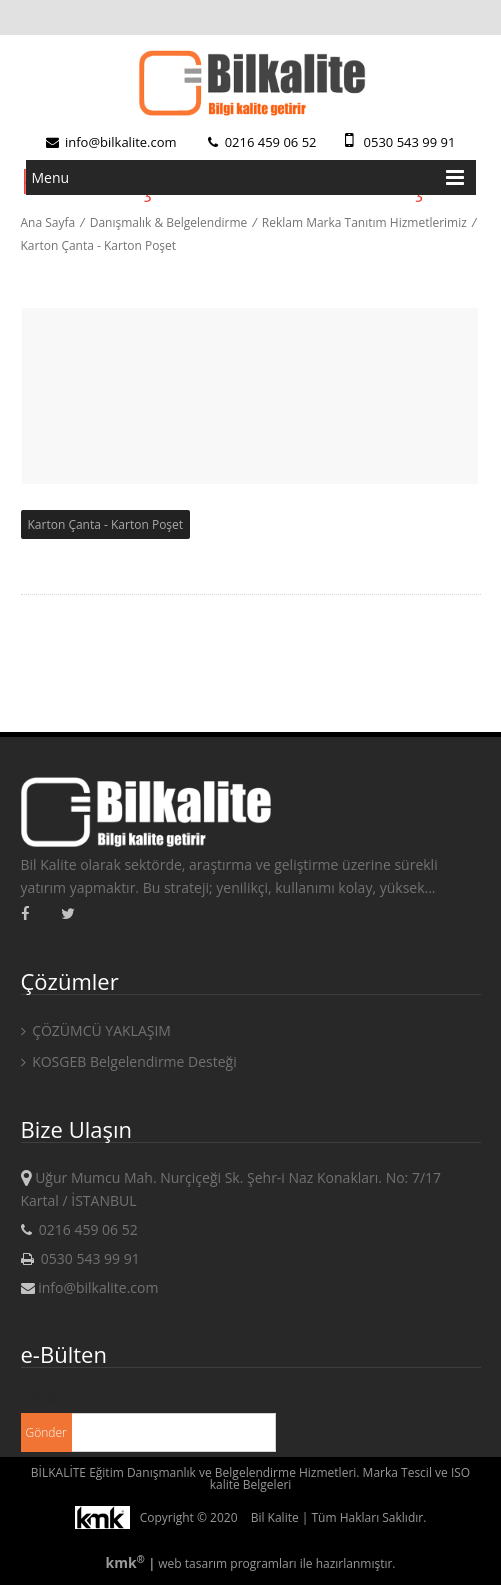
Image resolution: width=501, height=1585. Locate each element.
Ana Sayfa (48, 222)
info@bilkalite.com (111, 142)
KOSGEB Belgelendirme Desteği (129, 1061)
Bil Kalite (275, 1517)
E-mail (41, 1397)
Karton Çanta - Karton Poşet (99, 245)
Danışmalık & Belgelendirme (169, 222)
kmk (126, 1562)
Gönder (46, 1432)
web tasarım (192, 1563)
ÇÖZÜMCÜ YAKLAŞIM (96, 1030)
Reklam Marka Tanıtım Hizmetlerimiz (364, 222)
